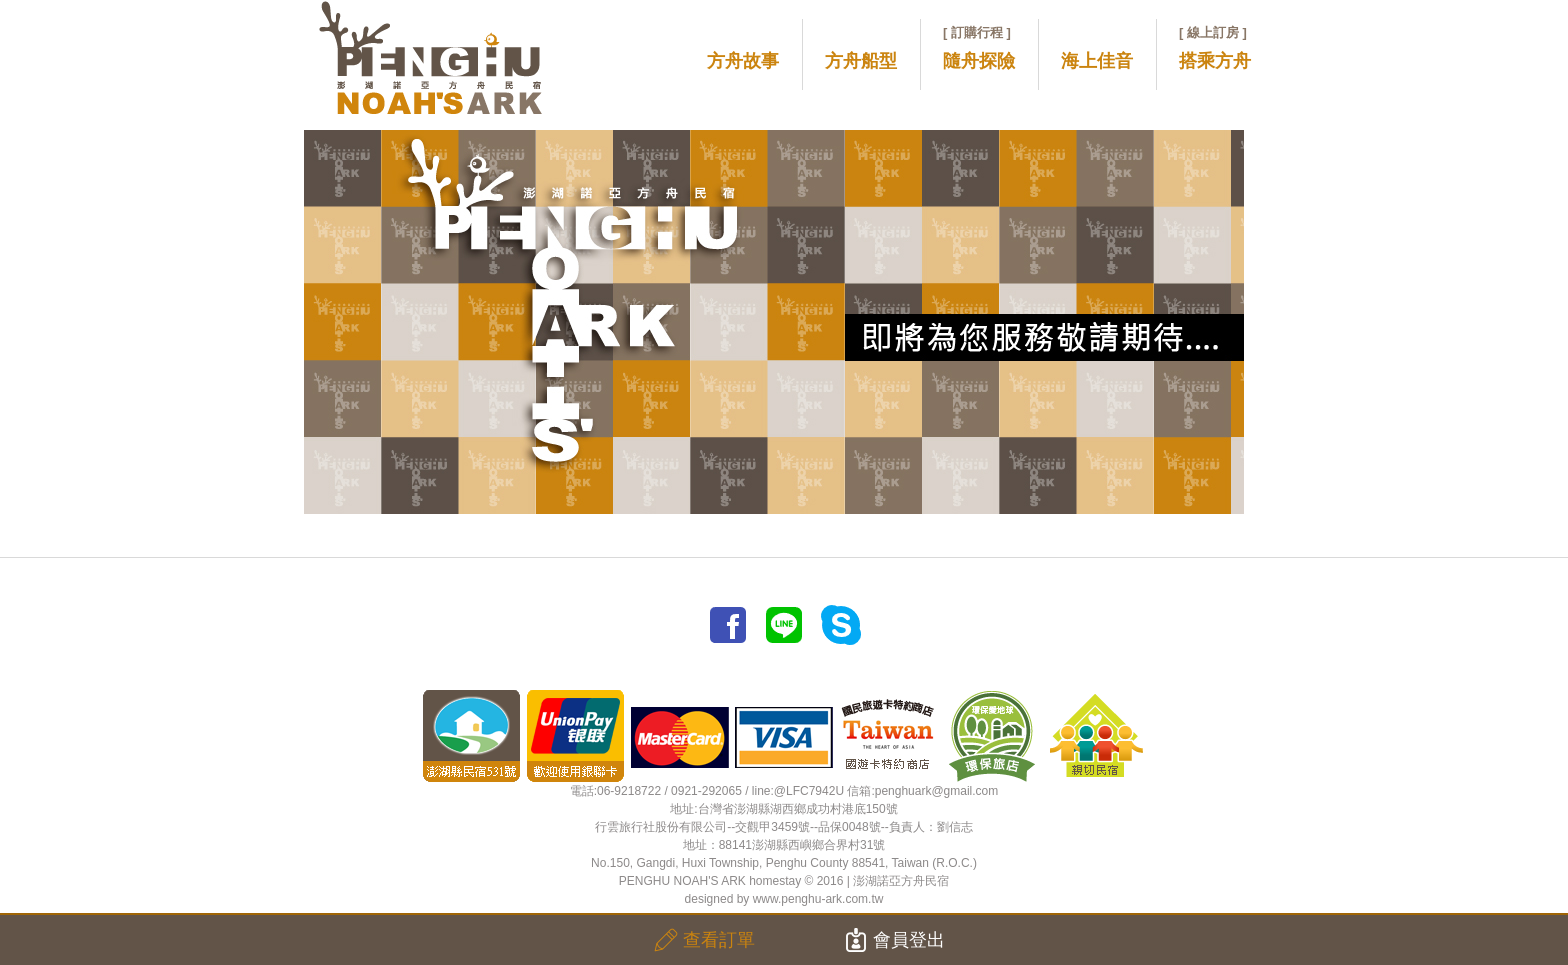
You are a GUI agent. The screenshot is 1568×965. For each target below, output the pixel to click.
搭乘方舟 (1215, 48)
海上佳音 (1097, 61)
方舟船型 (861, 61)
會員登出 (894, 940)
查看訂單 (704, 940)
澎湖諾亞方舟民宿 (901, 881)
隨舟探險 (979, 48)
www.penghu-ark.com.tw (818, 899)
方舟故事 (743, 61)
